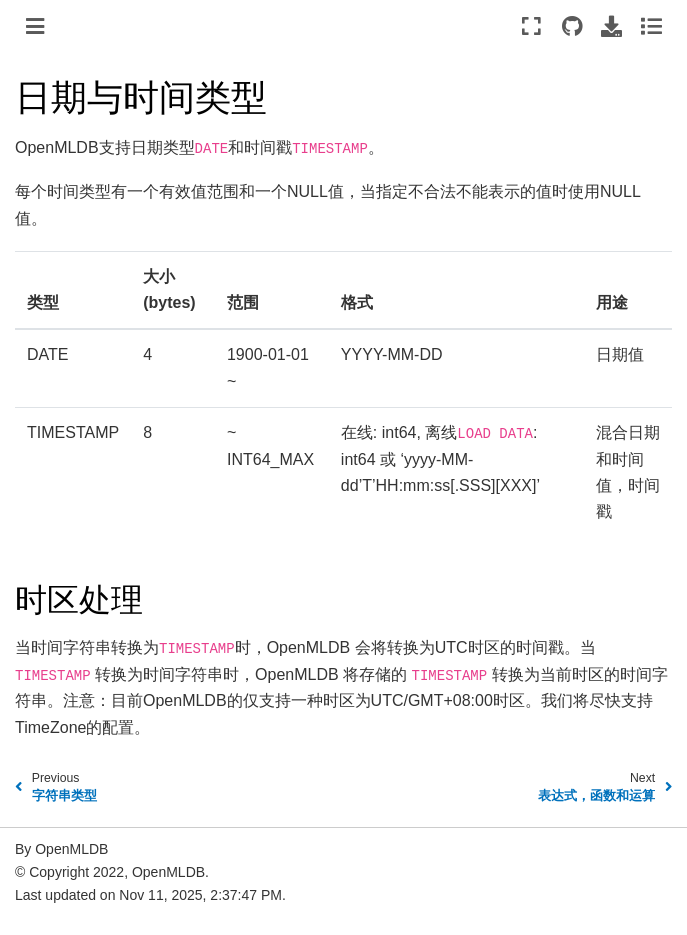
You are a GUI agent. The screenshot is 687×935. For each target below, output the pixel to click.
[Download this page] (611, 26)
